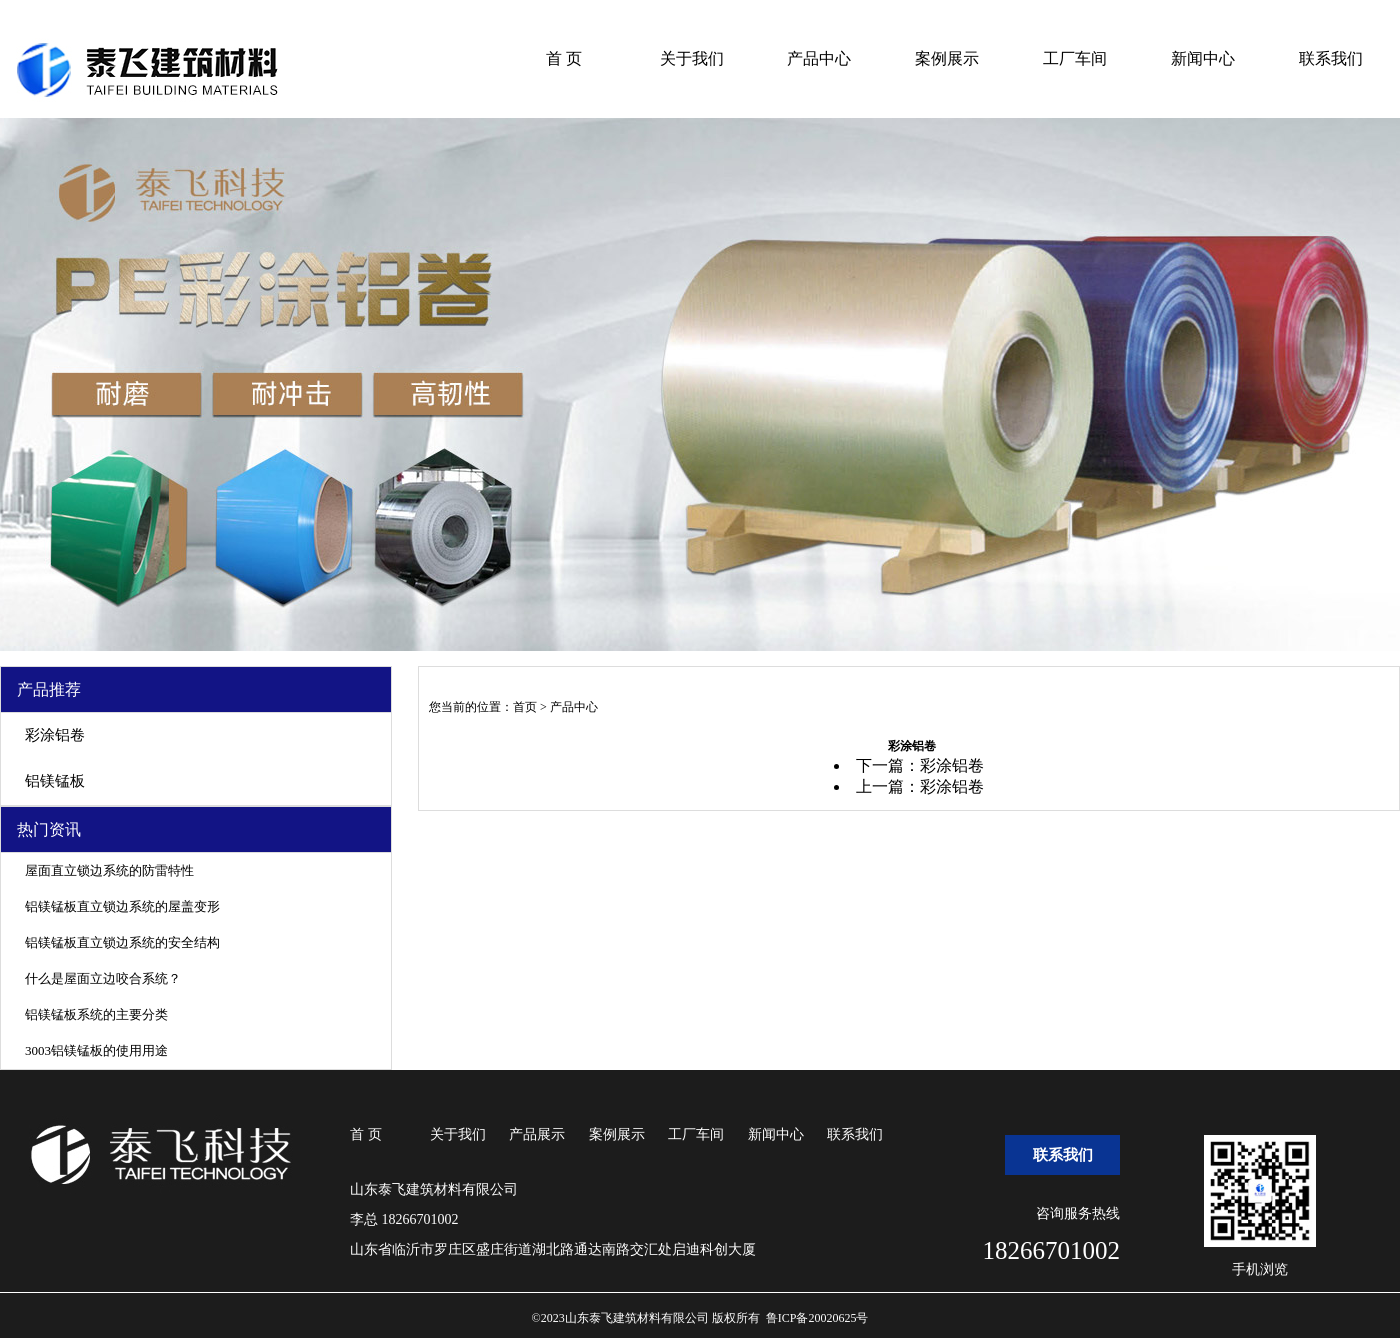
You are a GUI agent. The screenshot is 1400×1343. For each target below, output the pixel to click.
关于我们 (692, 58)
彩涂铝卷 (55, 735)
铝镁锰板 (55, 781)
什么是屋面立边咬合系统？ (103, 978)
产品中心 (819, 58)
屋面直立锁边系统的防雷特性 (109, 870)
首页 (525, 707)
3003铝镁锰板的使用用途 (96, 1050)
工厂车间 (1075, 58)
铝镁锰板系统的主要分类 (96, 1014)
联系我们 (1331, 58)
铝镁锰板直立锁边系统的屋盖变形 (122, 906)
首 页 (564, 58)
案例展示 (947, 58)
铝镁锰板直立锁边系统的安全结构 (122, 942)
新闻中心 (1203, 58)
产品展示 (537, 1134)
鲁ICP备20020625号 (817, 1318)
